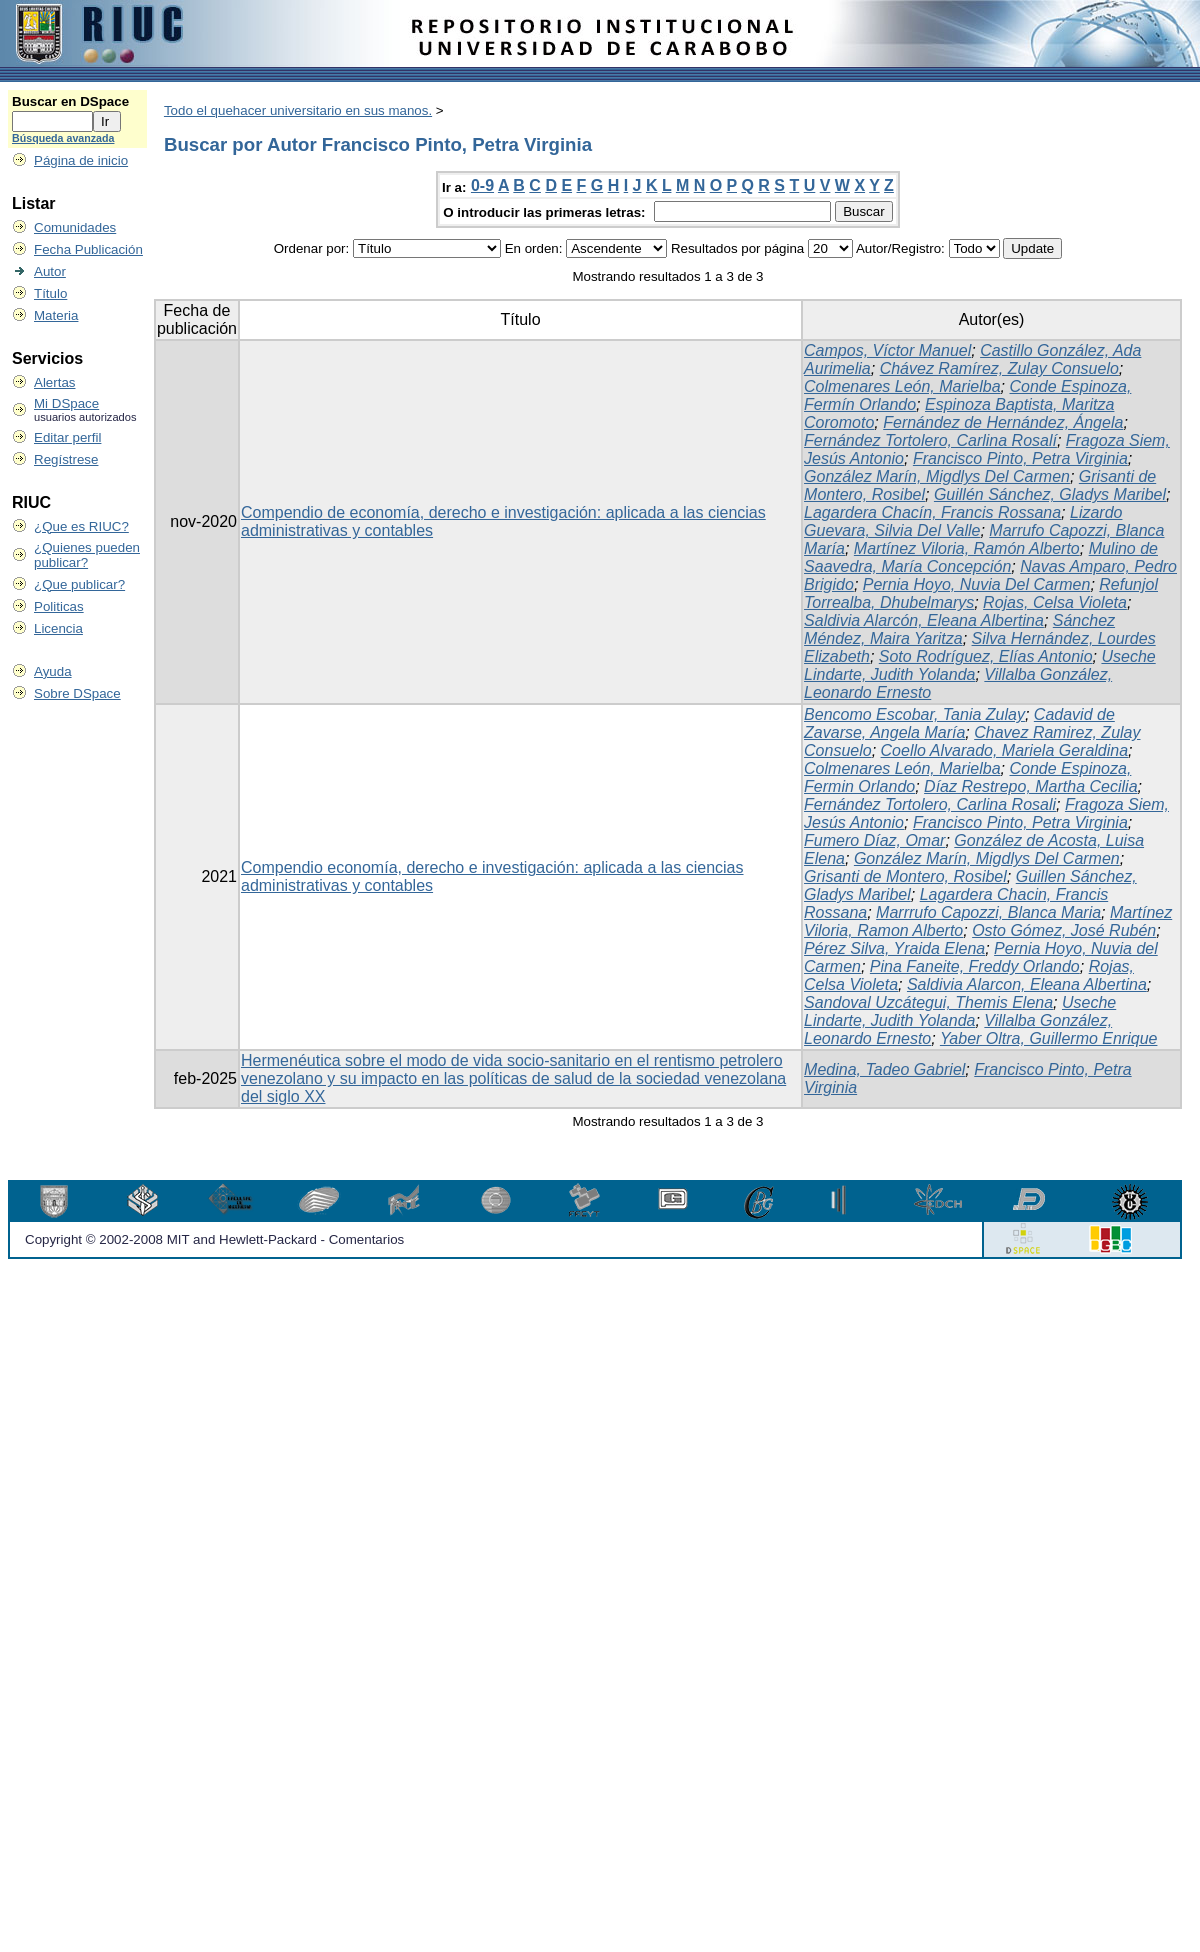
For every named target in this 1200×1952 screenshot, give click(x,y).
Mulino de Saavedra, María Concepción (981, 557)
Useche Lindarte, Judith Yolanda (960, 1011)
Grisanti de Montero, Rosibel (905, 876)
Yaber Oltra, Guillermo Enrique (1049, 1038)
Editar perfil (67, 437)
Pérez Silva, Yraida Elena (894, 948)
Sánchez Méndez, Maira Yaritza (959, 629)
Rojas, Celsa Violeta (1055, 602)
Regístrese (66, 459)
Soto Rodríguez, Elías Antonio (986, 656)
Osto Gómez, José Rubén (1064, 930)
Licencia (58, 628)
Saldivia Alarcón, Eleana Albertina (924, 620)
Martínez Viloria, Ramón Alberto (967, 548)
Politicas (59, 606)
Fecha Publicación (88, 249)
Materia (56, 315)
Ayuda (53, 671)
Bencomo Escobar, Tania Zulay (914, 714)
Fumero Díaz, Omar (874, 840)
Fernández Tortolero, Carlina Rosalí (930, 440)
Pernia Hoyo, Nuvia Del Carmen (977, 584)
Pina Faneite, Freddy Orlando (975, 966)
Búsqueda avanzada (63, 138)
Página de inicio (81, 160)
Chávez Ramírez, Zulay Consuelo (999, 368)
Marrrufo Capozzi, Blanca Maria (988, 912)
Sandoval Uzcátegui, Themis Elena (928, 1002)
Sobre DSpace (77, 693)
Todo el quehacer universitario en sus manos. (298, 110)
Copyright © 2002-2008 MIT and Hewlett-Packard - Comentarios (214, 1239)
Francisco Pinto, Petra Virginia (1020, 458)
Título (50, 293)
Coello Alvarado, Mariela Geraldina (1005, 750)
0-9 (482, 185)
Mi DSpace (66, 403)
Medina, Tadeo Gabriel (884, 1069)
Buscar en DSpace (70, 101)
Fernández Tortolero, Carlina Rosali (930, 804)
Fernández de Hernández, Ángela (1003, 422)
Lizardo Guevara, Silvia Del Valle (963, 521)
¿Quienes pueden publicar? (87, 555)
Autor (50, 271)
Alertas (54, 382)
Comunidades (75, 227)
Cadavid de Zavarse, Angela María (959, 723)
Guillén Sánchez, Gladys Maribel (1050, 494)
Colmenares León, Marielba (902, 386)
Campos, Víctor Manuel (887, 350)
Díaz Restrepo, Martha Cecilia (1030, 786)
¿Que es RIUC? (81, 526)
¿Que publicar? (79, 584)
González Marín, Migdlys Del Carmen (937, 476)
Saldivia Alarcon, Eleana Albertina (1027, 984)
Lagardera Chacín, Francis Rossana (932, 512)
